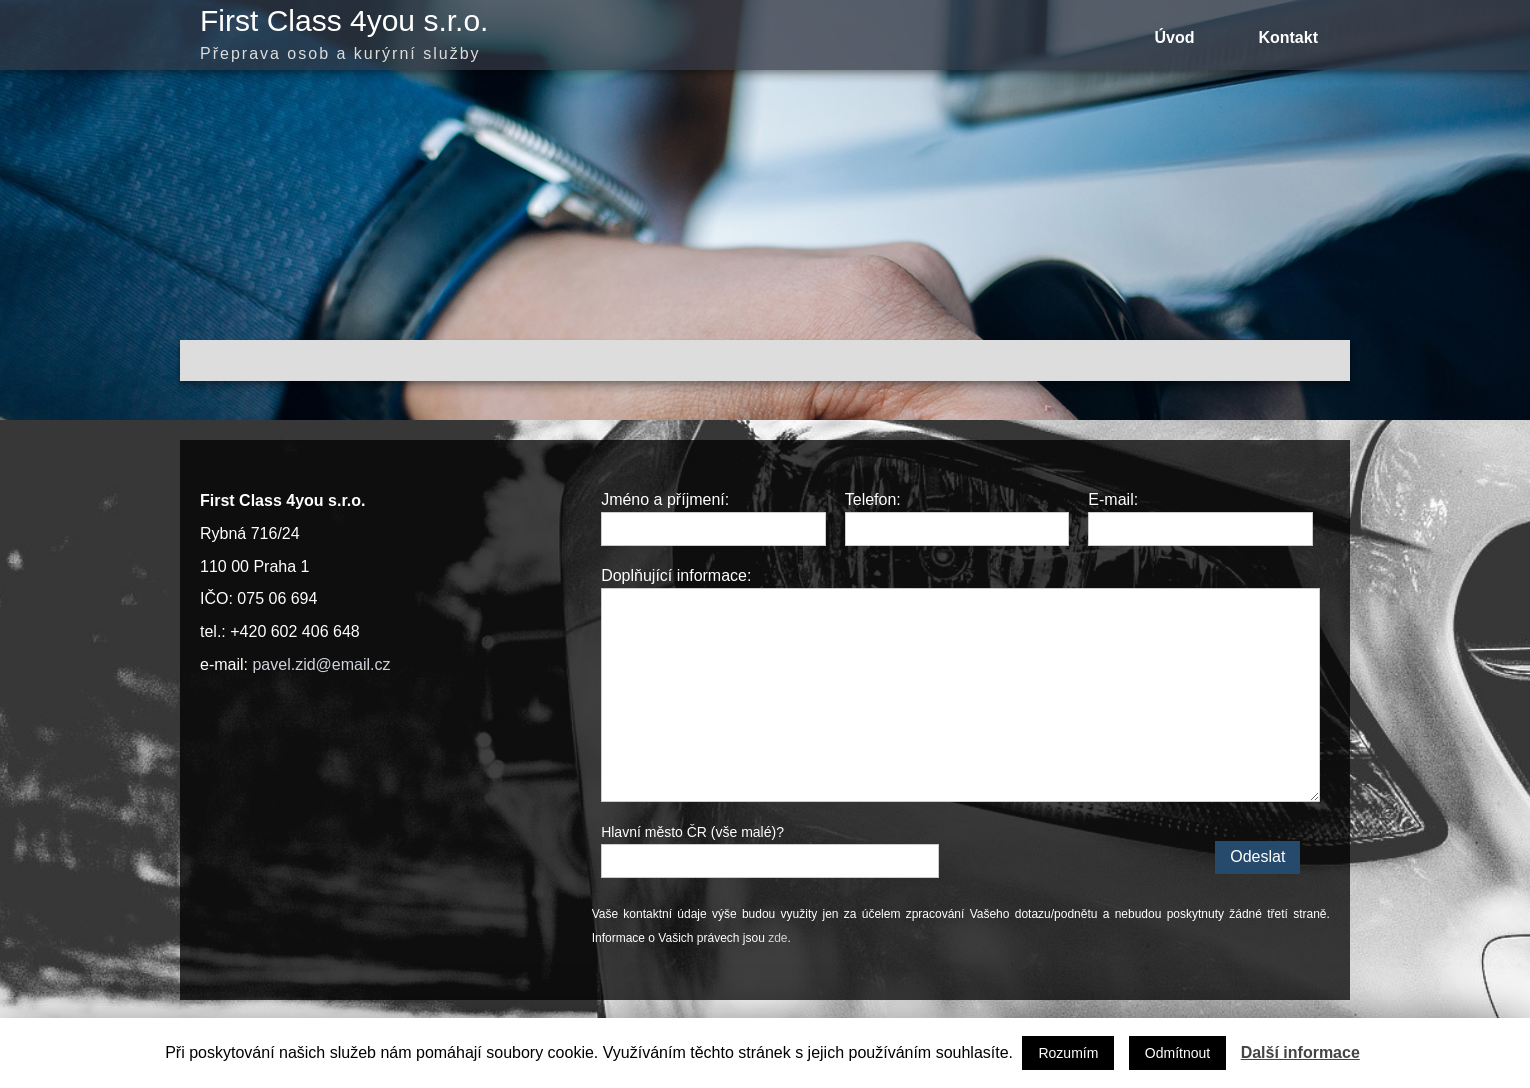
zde (777, 938)
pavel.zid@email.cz (321, 664)
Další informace (1300, 1052)
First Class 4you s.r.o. (344, 20)
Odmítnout (1177, 1053)
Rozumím (1068, 1053)
